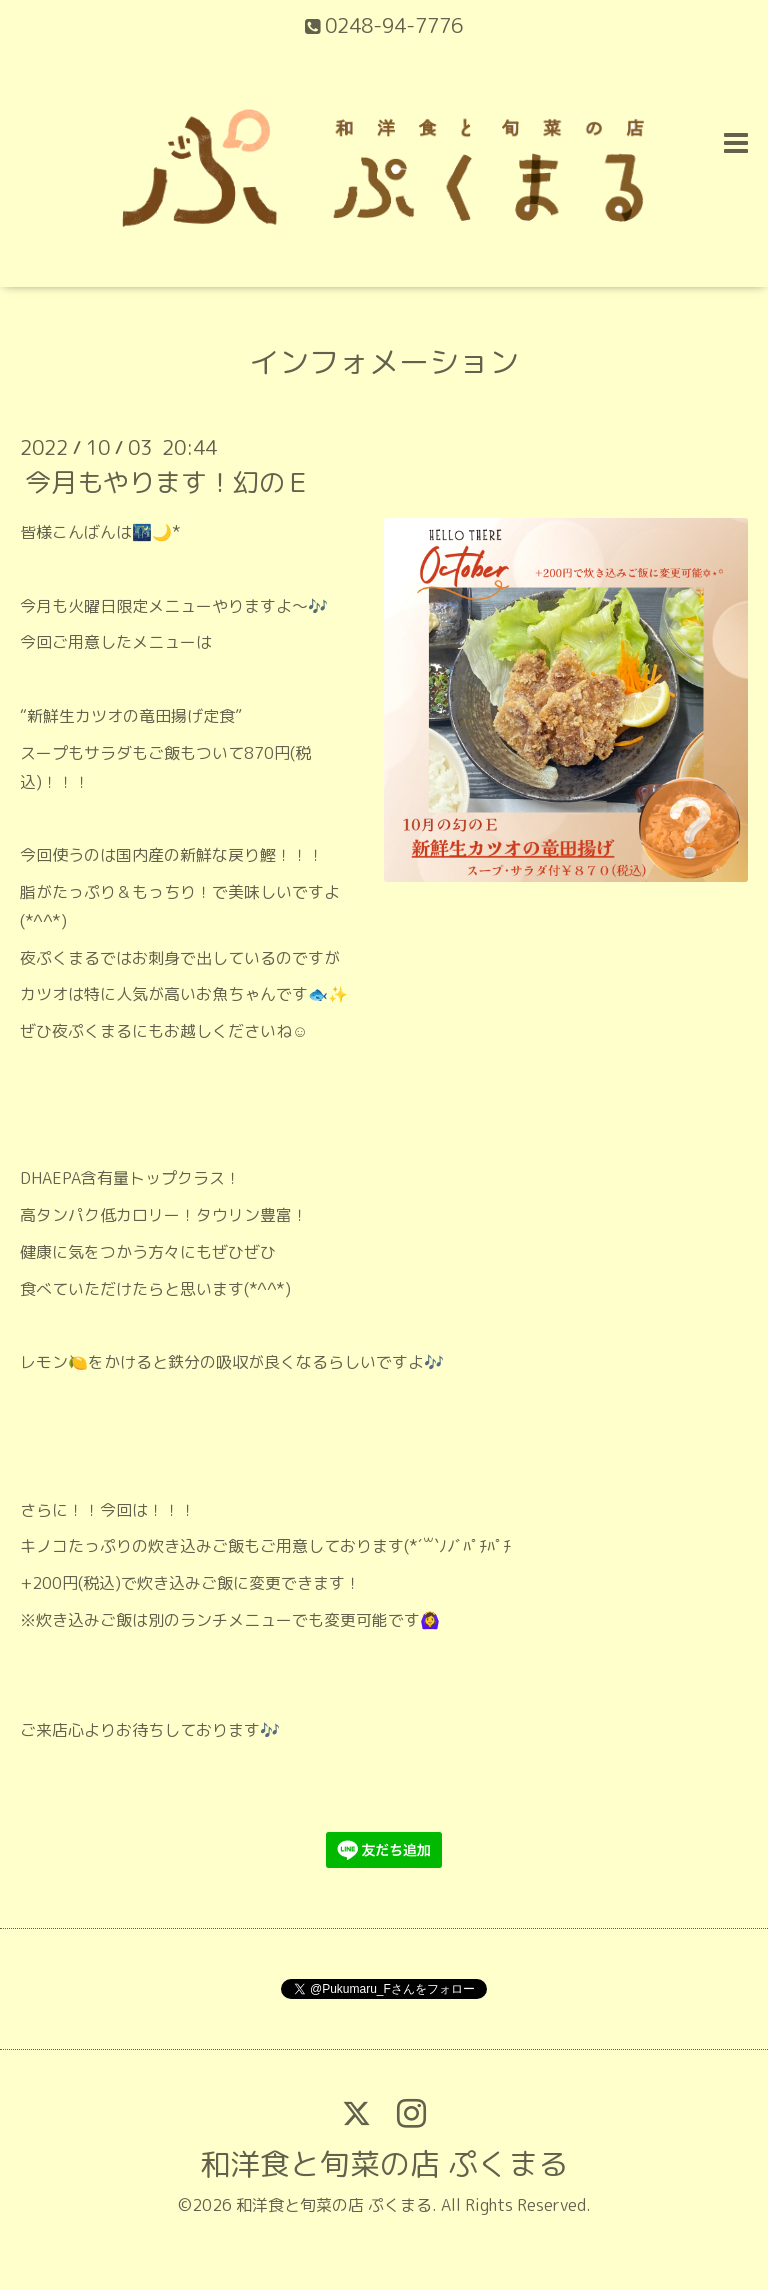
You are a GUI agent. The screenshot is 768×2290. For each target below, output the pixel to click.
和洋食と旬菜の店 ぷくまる (384, 2164)
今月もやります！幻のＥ (168, 482)
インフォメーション (384, 362)
